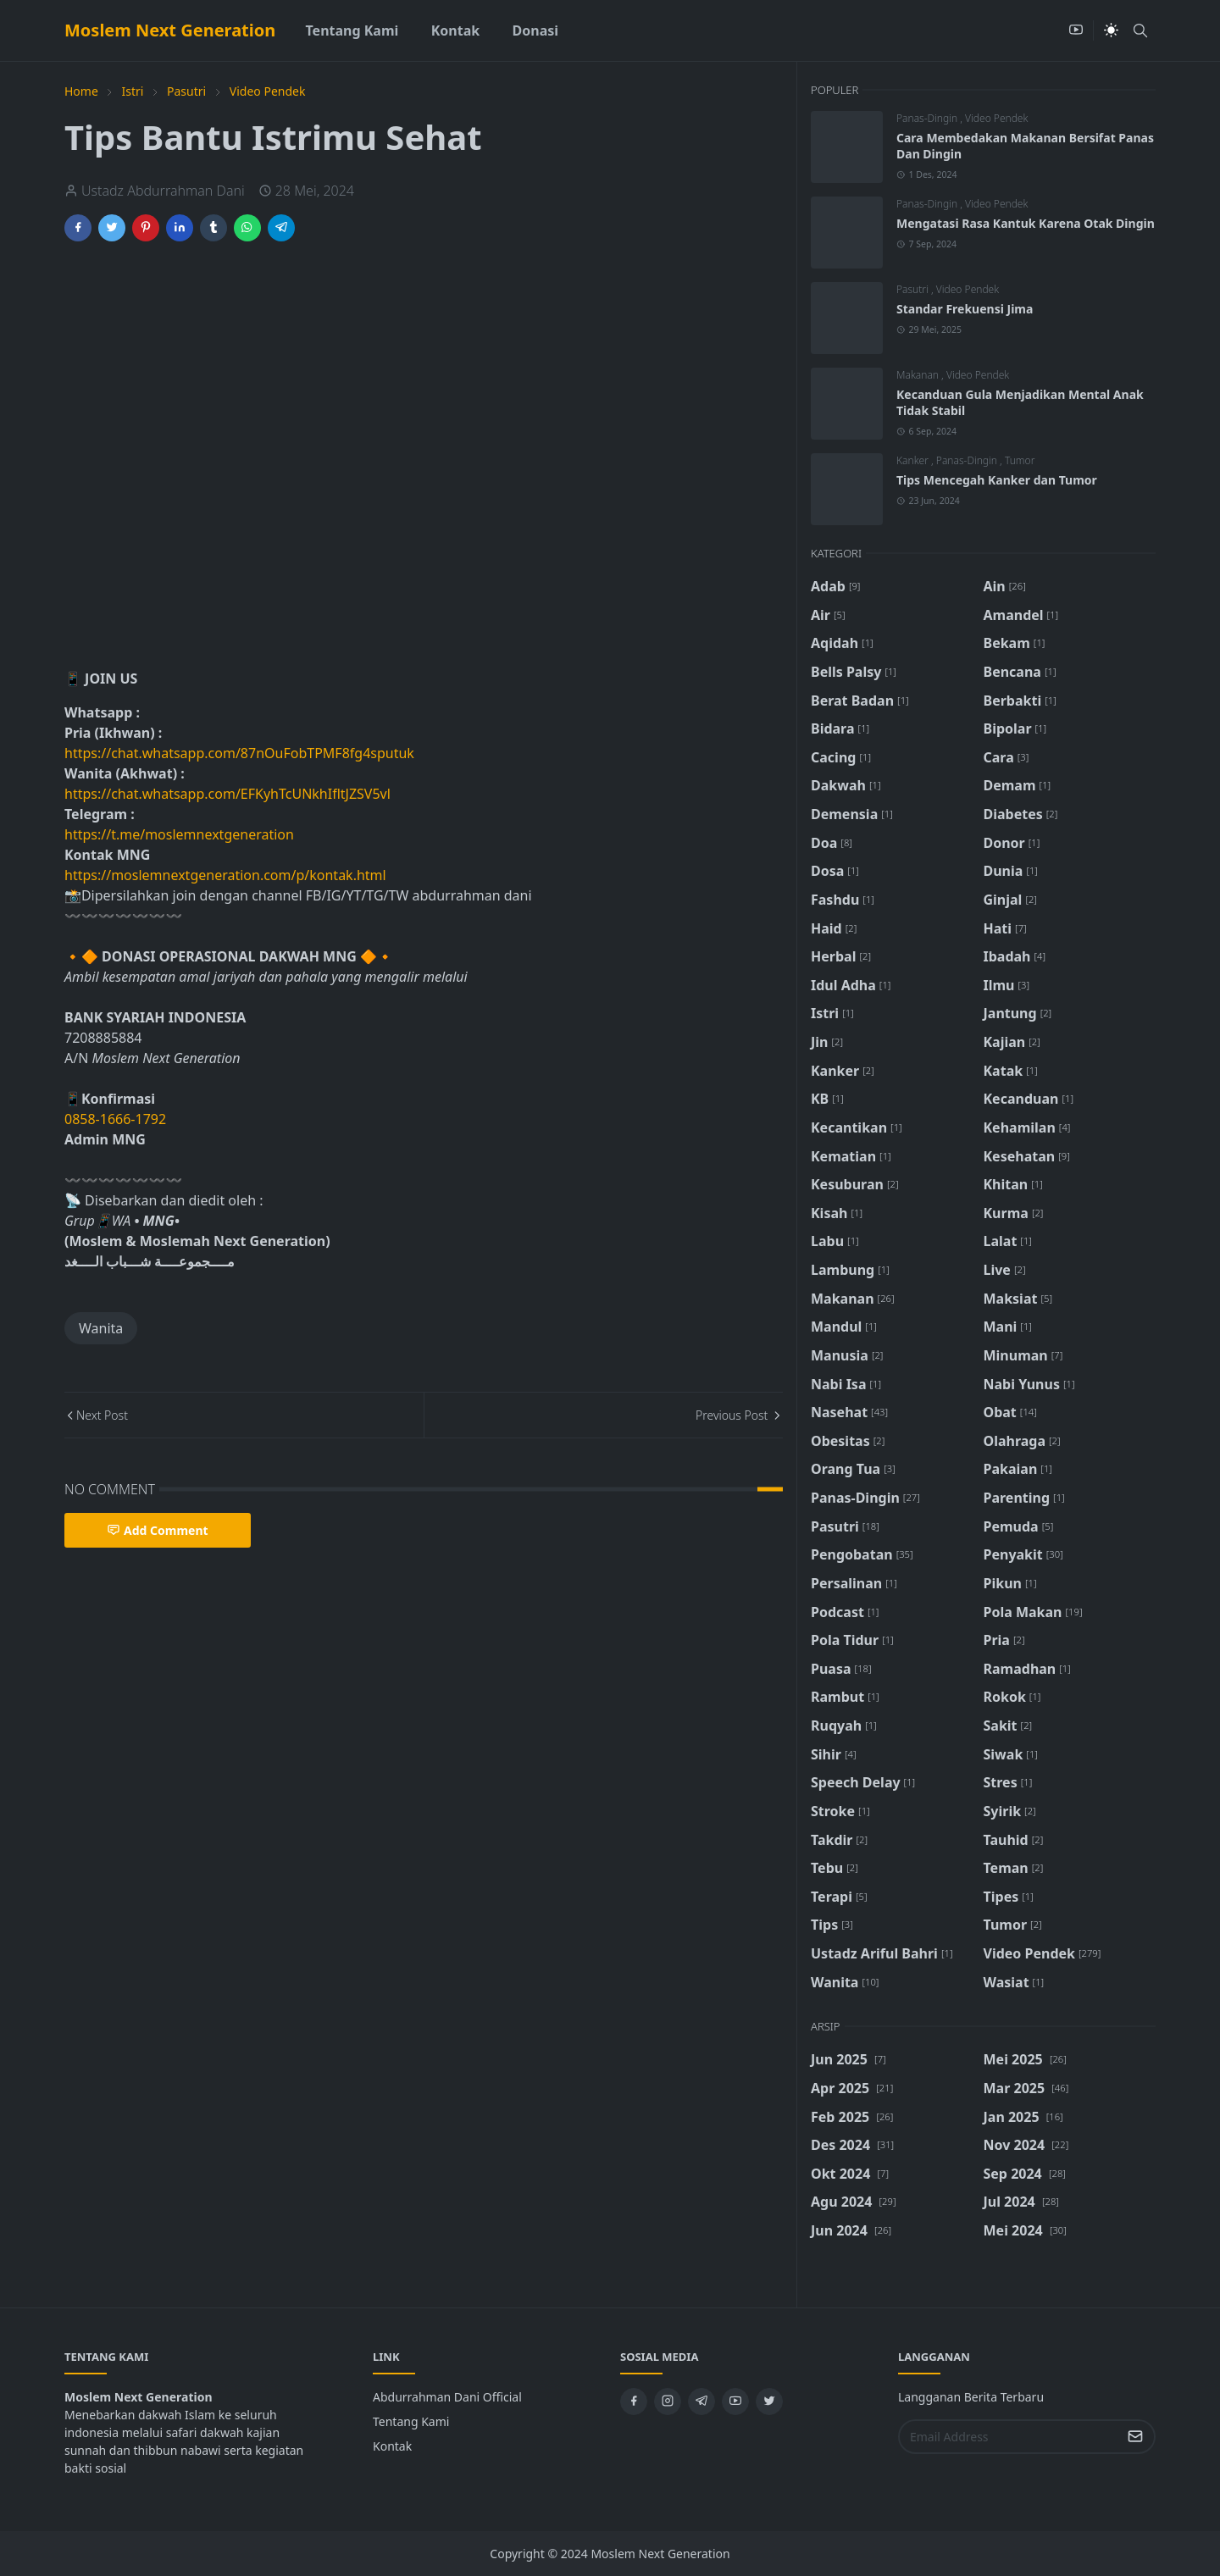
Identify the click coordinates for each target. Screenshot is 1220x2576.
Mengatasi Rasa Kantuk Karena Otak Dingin (1025, 223)
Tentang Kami (411, 2421)
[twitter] (769, 2401)
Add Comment (157, 1530)
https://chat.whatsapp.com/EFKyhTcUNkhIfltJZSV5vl (227, 793)
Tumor (1019, 460)
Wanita (101, 1328)
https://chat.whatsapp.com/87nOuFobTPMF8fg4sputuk (239, 753)
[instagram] (667, 2401)
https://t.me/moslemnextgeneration (179, 834)
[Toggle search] (1140, 30)
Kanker (913, 460)
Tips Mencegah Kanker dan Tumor (996, 480)
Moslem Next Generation (169, 30)
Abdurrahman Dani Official (447, 2397)
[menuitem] (351, 30)
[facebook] (633, 2401)
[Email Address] (1008, 2436)
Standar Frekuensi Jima (964, 309)
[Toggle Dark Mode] (1111, 30)
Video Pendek (996, 118)
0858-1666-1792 (116, 1119)
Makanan (918, 375)
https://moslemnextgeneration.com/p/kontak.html (225, 875)
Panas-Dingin (928, 118)
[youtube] (1076, 30)
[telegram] (701, 2401)
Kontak (392, 2446)
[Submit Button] (1135, 2436)
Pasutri (913, 289)
